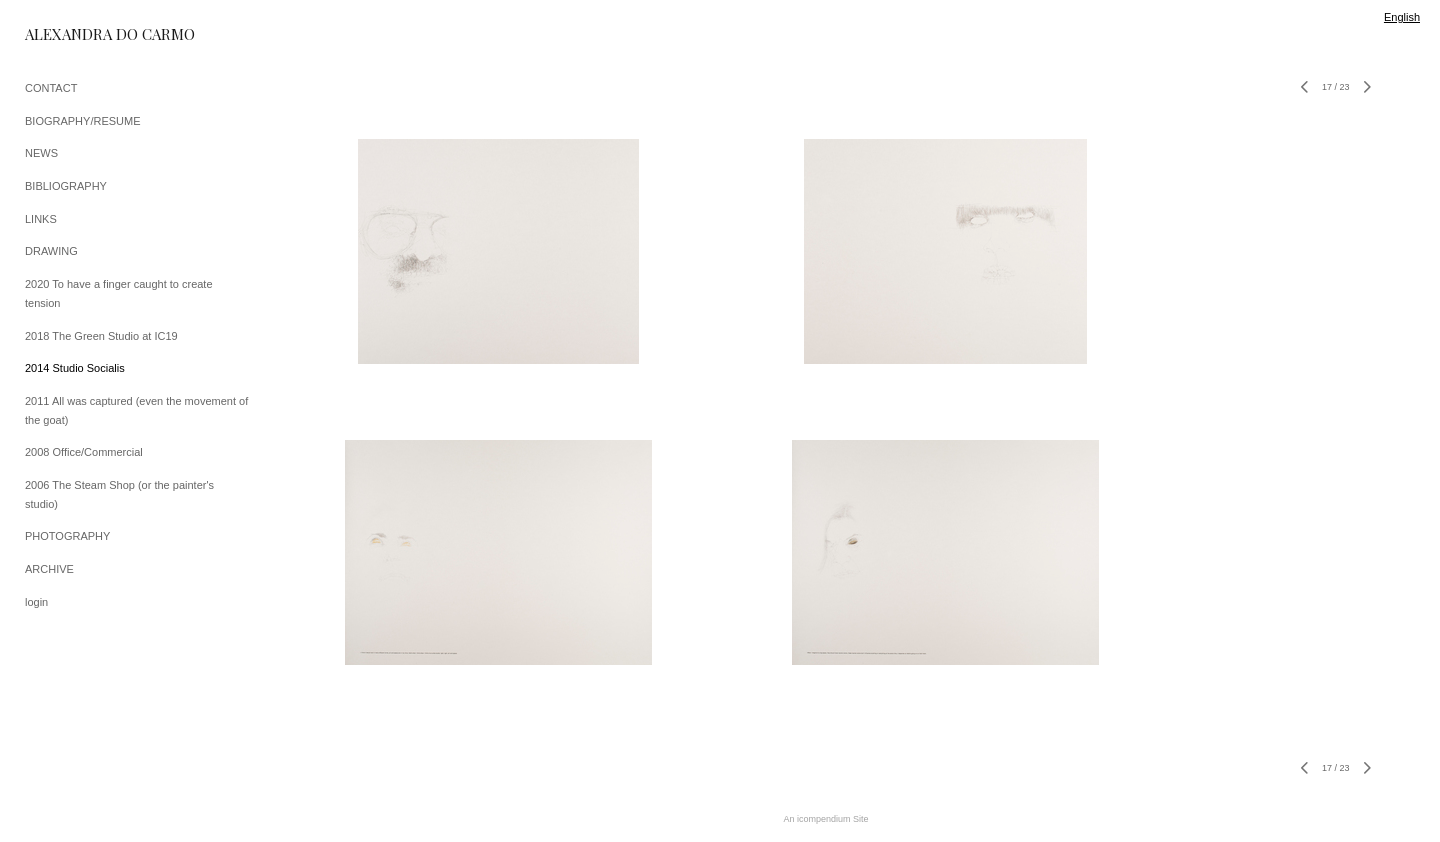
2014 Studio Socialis (75, 368)
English (1402, 17)
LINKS (41, 219)
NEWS (41, 153)
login (36, 602)
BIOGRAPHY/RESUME (83, 121)
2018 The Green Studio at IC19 (101, 336)
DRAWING (51, 251)
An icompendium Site (825, 819)
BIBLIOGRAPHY (66, 186)
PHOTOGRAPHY (67, 536)
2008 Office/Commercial (84, 452)
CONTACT (51, 88)
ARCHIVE (49, 569)
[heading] (75, 34)
